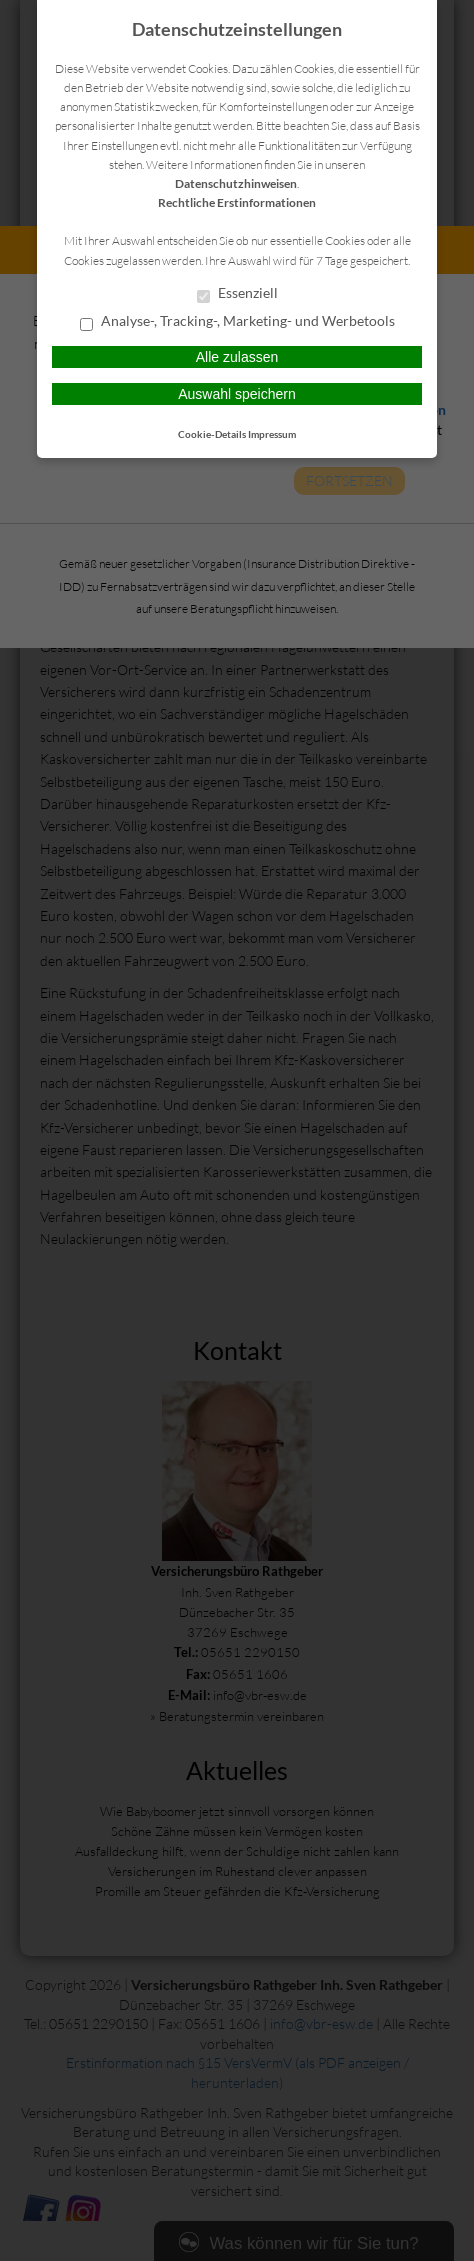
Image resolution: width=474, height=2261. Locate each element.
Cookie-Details (212, 434)
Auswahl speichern (237, 394)
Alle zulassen (237, 357)
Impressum (272, 434)
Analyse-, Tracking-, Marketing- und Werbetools (237, 322)
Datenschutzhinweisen (236, 183)
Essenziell (237, 294)
